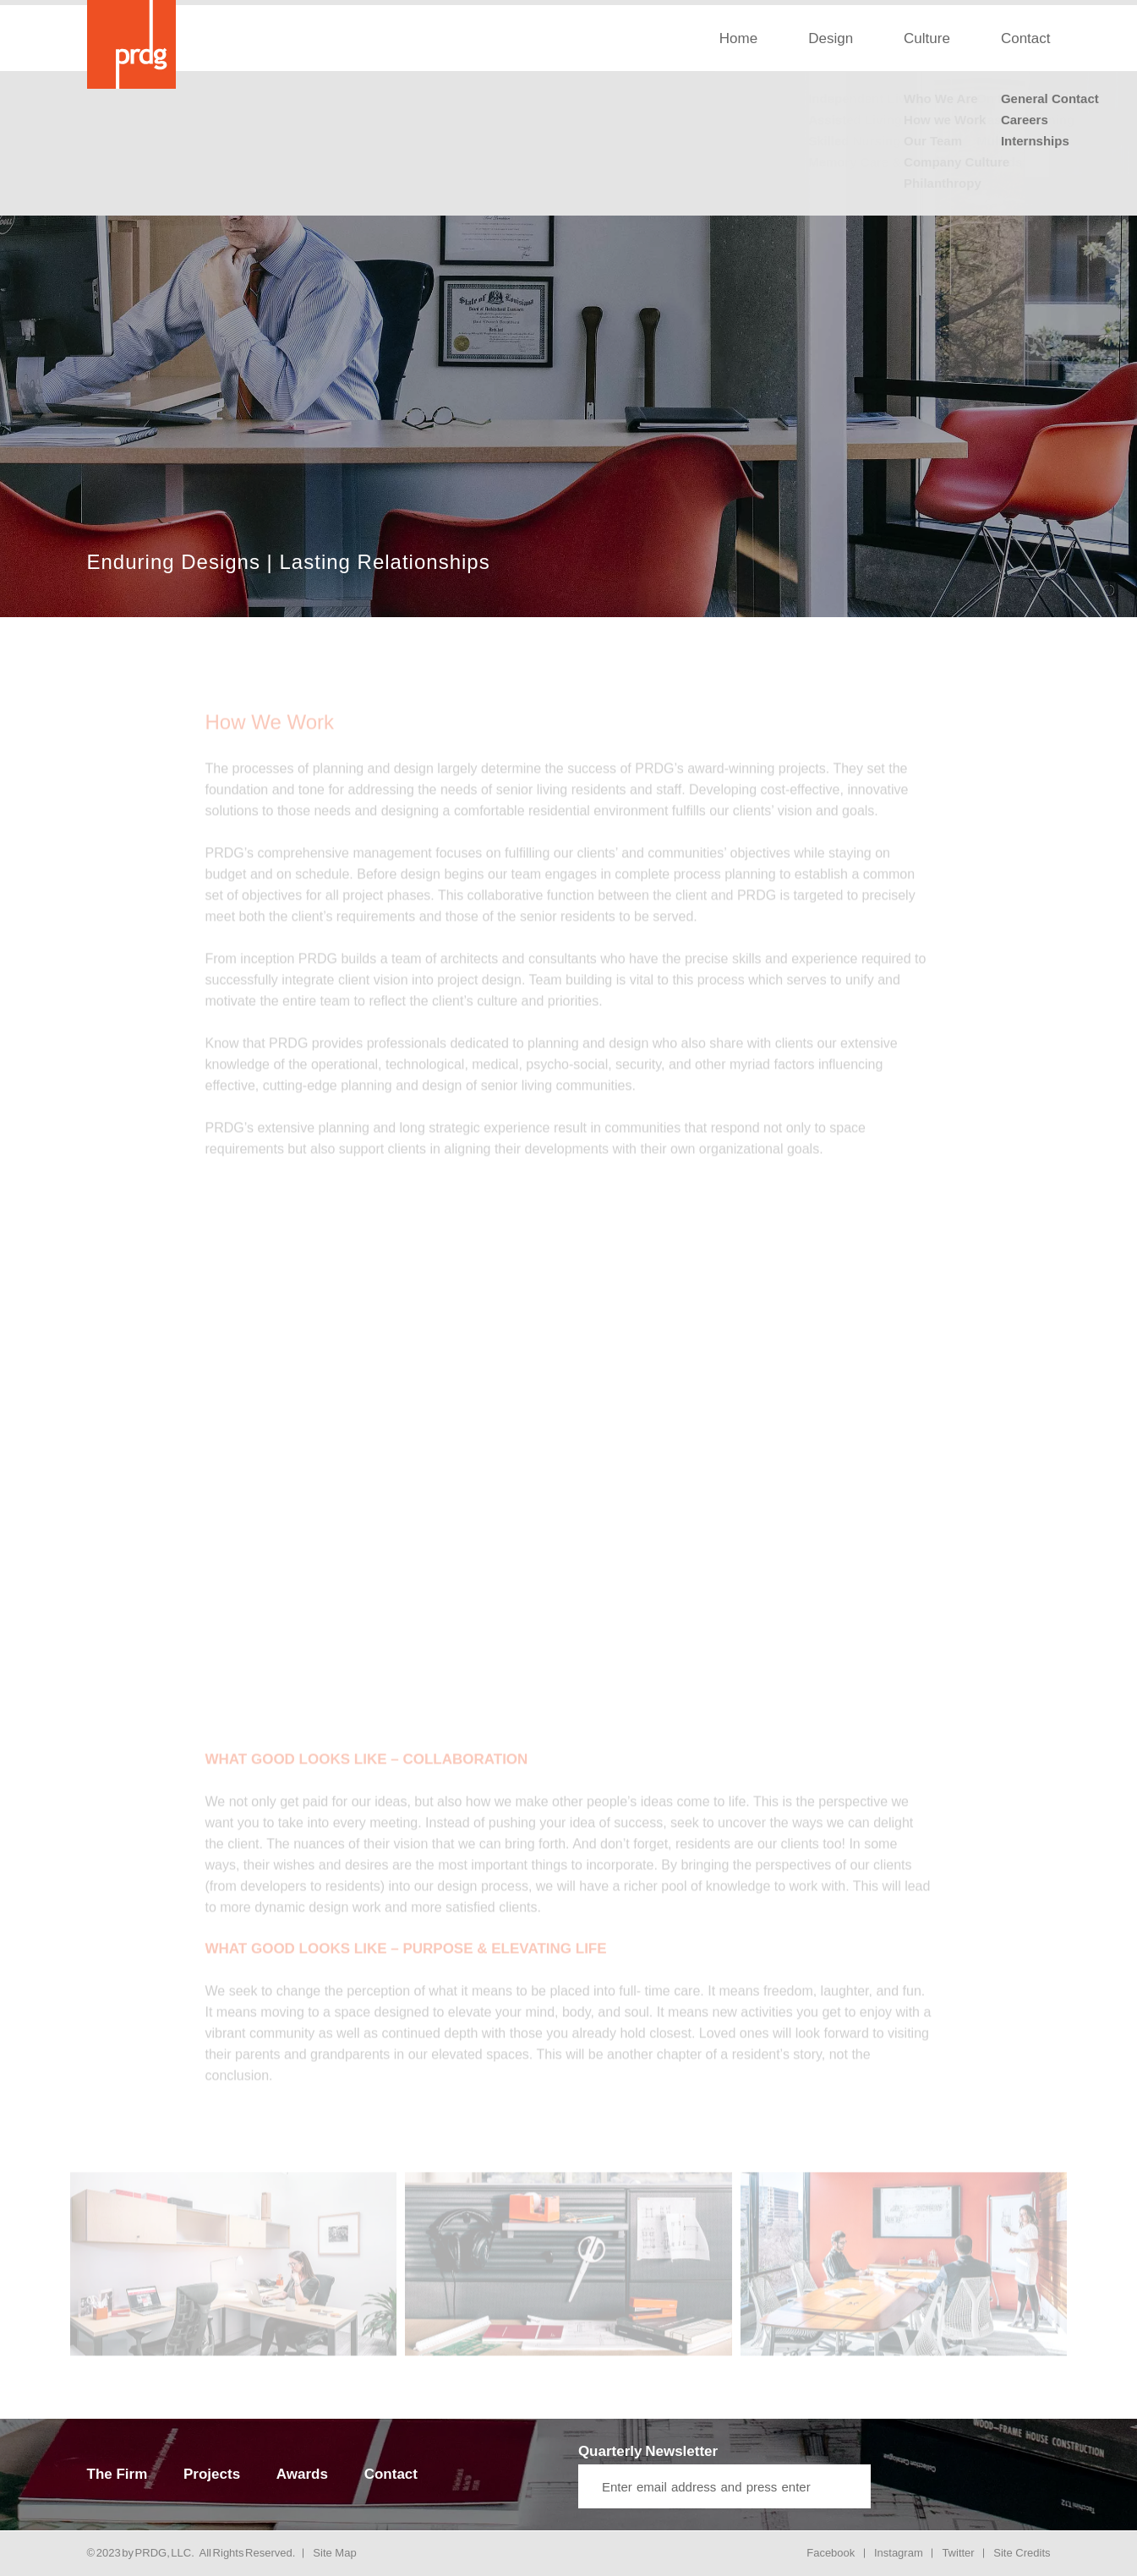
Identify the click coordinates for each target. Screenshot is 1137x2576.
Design (830, 38)
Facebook (830, 2552)
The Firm (117, 2474)
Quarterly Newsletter (648, 2451)
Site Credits (1021, 2552)
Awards (302, 2474)
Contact (1026, 38)
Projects (211, 2474)
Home (738, 38)
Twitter (958, 2552)
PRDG (151, 2552)
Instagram (898, 2552)
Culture (927, 38)
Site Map (334, 2552)
